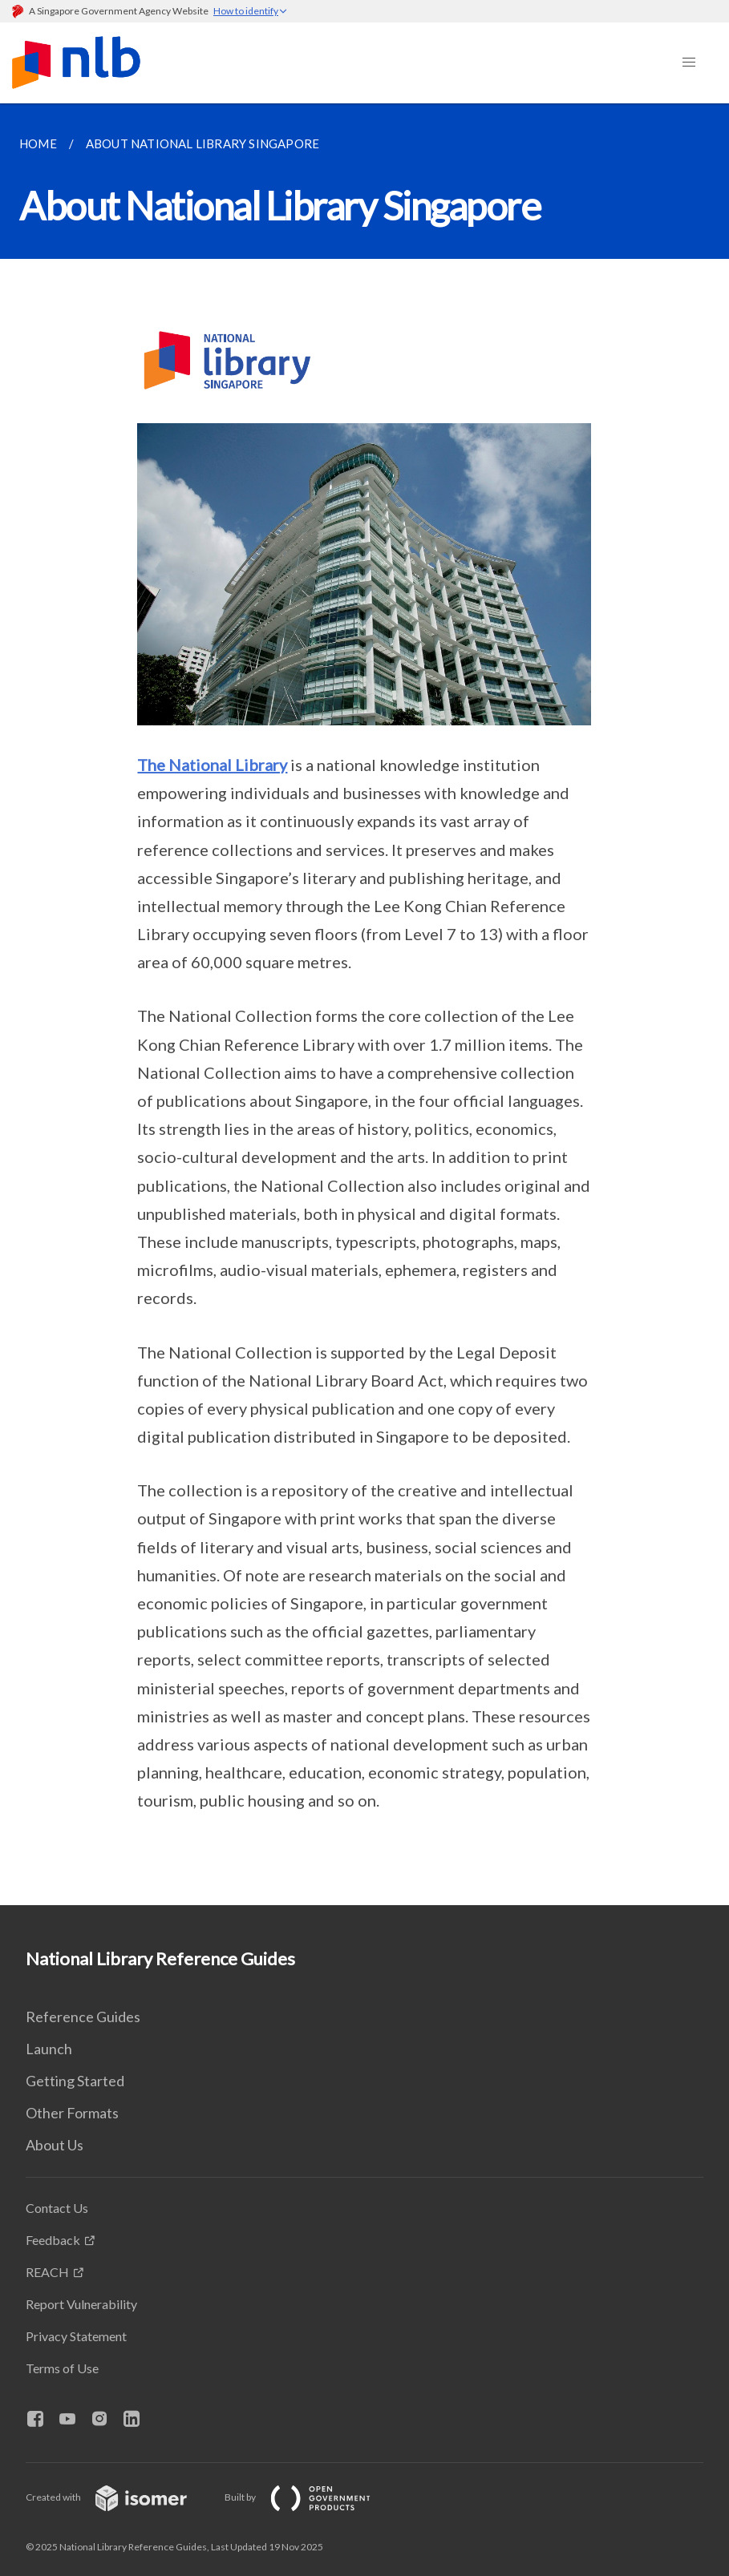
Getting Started (75, 2080)
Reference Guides (83, 2016)
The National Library (212, 764)
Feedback (53, 2239)
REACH (47, 2271)
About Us (54, 2145)
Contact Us (57, 2207)
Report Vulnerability (81, 2304)
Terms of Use (62, 2368)
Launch (49, 2048)
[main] (364, 1004)
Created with (119, 2497)
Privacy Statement (76, 2336)
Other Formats (72, 2113)
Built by (310, 2497)
